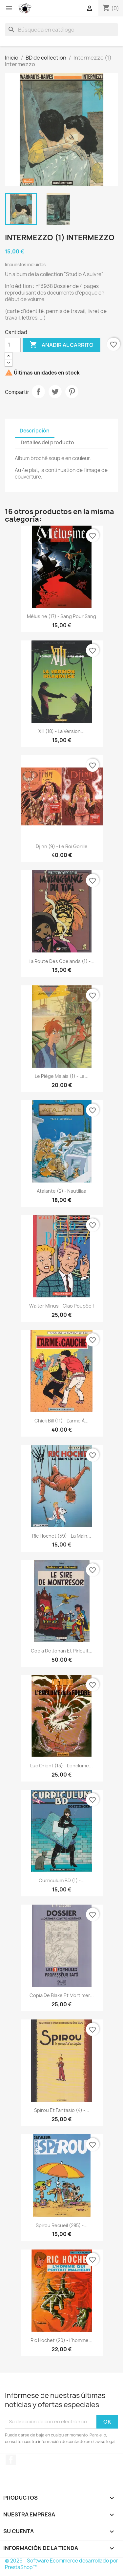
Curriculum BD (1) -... (62, 1880)
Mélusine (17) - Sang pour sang (61, 616)
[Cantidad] (13, 345)
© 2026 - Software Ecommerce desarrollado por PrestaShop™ (61, 2564)
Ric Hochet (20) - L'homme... (61, 2340)
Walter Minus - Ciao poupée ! (61, 1306)
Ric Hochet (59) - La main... (61, 1536)
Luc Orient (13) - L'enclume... (61, 1765)
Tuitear (55, 391)
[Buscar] (61, 29)
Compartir (38, 391)
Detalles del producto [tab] (47, 442)
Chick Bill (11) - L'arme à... (61, 1421)
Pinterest (71, 391)
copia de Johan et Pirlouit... (61, 1651)
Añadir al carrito (61, 345)
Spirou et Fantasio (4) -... (61, 2110)
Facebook (11, 2460)
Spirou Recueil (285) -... (62, 2225)
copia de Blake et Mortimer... (62, 1995)
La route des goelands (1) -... (61, 961)
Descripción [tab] (35, 430)
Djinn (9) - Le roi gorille (62, 846)
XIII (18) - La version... (61, 731)
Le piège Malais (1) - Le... (62, 1076)
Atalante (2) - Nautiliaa (61, 1191)
